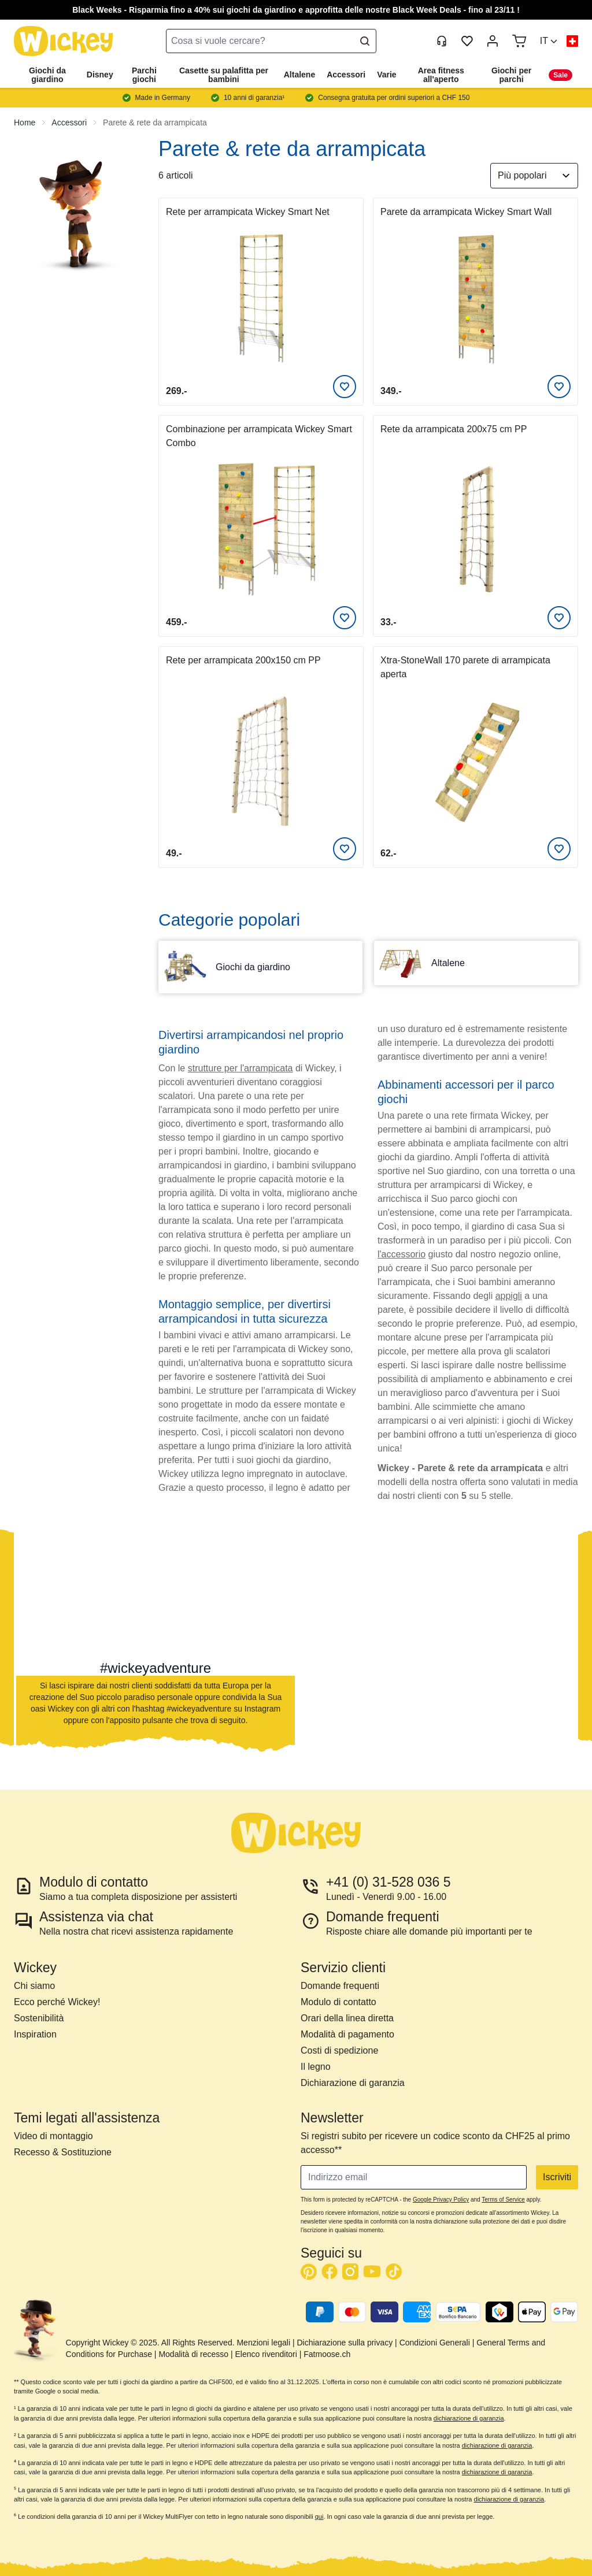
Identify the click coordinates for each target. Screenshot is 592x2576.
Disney (100, 74)
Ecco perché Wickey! (57, 2002)
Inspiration (35, 2034)
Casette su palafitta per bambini (223, 75)
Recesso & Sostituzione (63, 2152)
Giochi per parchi (511, 75)
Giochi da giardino (47, 75)
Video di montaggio (53, 2136)
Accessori (346, 74)
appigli (508, 1296)
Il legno (316, 2067)
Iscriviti (557, 2177)
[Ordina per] (534, 175)
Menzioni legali (263, 2342)
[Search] (364, 41)
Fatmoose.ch (327, 2354)
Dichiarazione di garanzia (353, 2083)
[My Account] (492, 41)
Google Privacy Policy (441, 2199)
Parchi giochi (144, 75)
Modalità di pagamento (347, 2034)
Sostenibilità (39, 2018)
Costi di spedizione (339, 2050)
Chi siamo (34, 1986)
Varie (386, 74)
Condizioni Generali (434, 2342)
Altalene (299, 74)
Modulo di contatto (338, 2002)
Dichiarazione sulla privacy (345, 2342)
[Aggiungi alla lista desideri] (344, 386)
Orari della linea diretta (347, 2018)
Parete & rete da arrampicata (155, 122)
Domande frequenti (340, 1986)
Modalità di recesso (193, 2354)
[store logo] (63, 41)
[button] (548, 41)
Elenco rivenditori (266, 2354)
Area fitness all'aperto (441, 75)
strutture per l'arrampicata (240, 1068)
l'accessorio (402, 1254)
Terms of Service (503, 2199)
